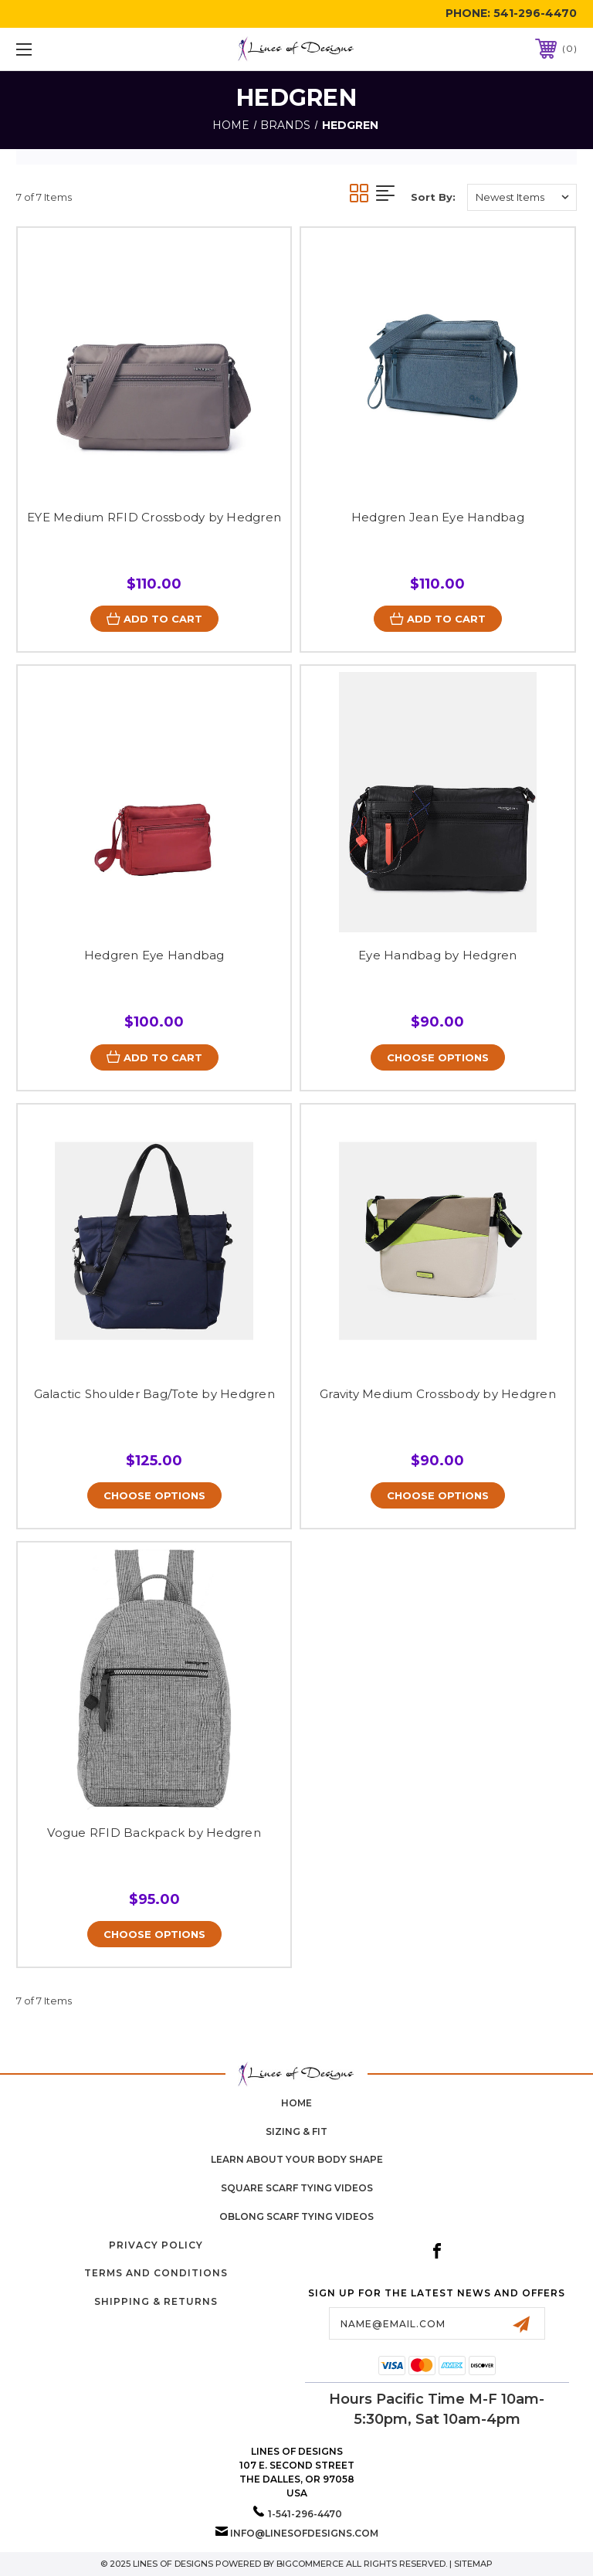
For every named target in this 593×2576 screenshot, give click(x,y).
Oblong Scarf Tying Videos (296, 2216)
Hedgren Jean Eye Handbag (437, 517)
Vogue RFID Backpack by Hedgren (154, 1832)
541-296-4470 (535, 13)
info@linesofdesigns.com (304, 2533)
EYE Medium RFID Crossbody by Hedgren (154, 517)
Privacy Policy (156, 2245)
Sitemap (473, 2563)
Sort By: (433, 197)
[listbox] (522, 197)
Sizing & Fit (296, 2131)
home (296, 2103)
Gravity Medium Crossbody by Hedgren (438, 1393)
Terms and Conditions (156, 2273)
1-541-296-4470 (305, 2514)
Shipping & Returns (156, 2302)
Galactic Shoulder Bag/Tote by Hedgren (154, 1393)
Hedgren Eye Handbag (154, 955)
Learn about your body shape (297, 2160)
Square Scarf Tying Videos (297, 2188)
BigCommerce (310, 2563)
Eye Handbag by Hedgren (437, 955)
